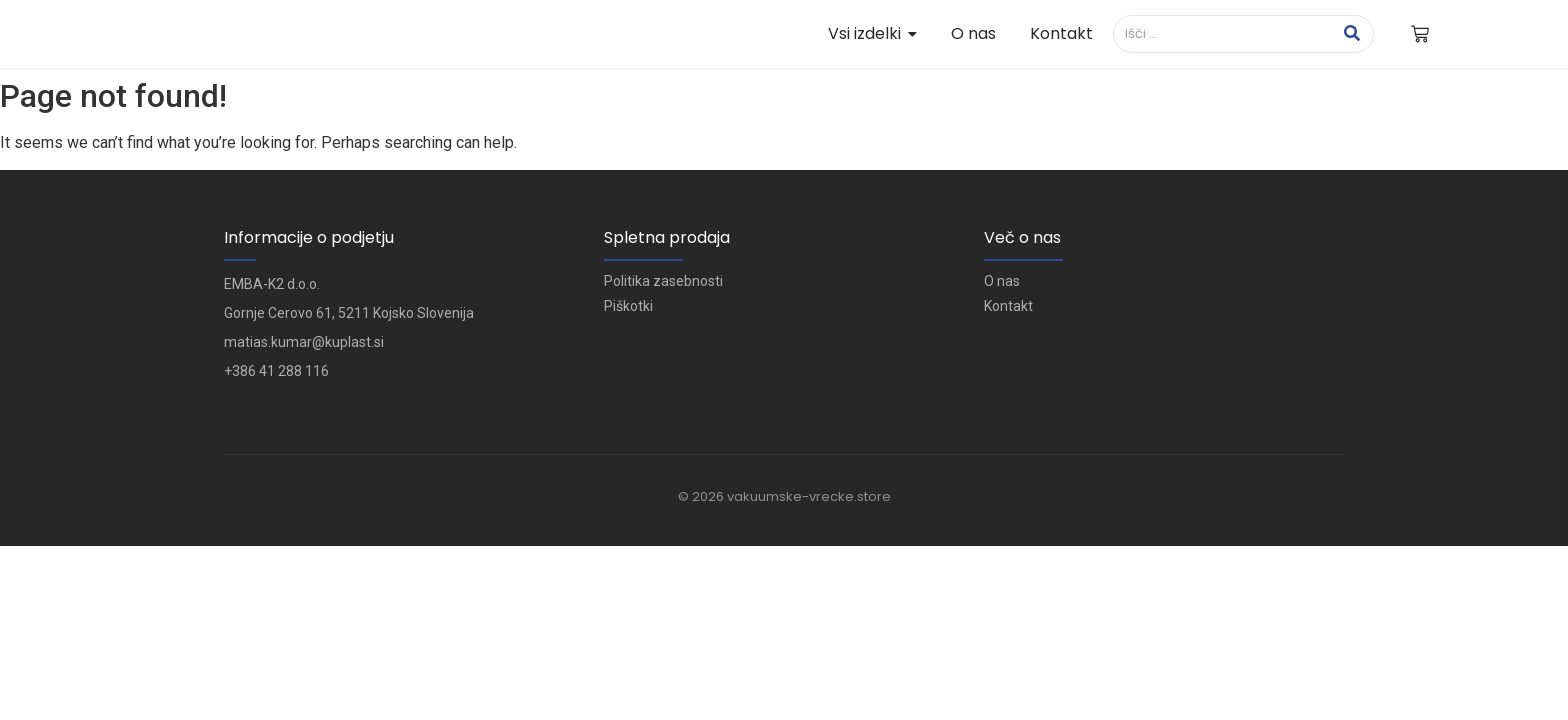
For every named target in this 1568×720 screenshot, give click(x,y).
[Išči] (1223, 34)
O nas (1002, 281)
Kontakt (1008, 306)
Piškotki (628, 306)
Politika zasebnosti (663, 281)
